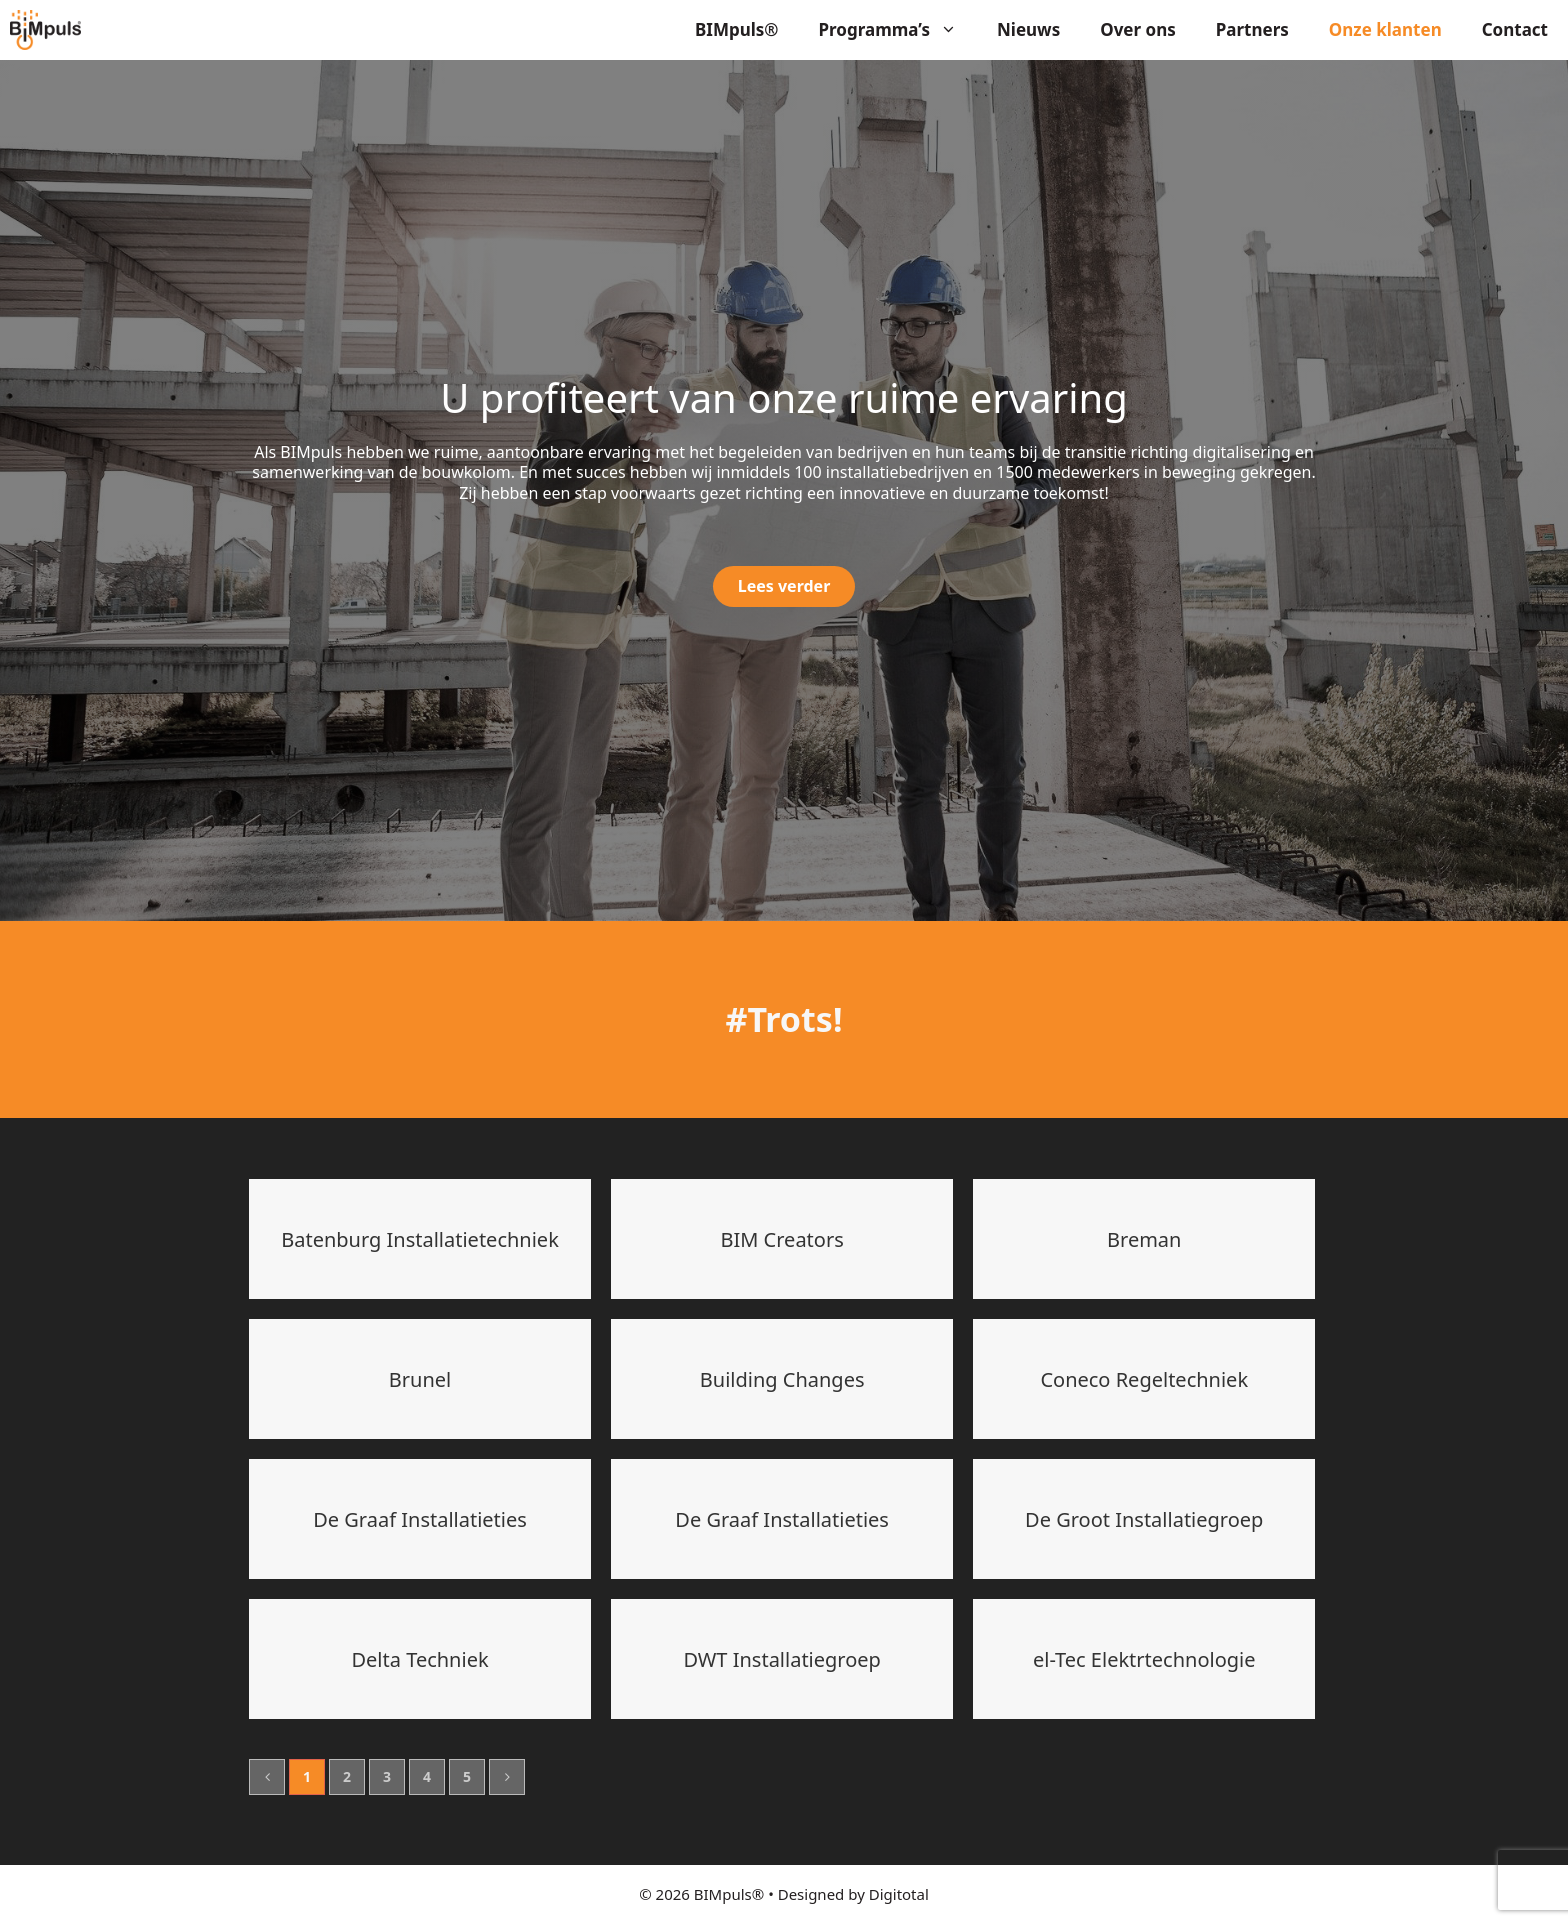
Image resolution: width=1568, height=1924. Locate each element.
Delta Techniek (419, 1660)
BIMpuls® (737, 29)
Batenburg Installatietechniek (420, 1240)
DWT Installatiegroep (782, 1660)
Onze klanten (1385, 29)
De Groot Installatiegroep (1144, 1520)
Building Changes (782, 1380)
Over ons (1138, 29)
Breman (1144, 1240)
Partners (1252, 29)
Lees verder (784, 586)
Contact (1515, 29)
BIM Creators (782, 1240)
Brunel (420, 1380)
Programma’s (898, 30)
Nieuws (1028, 29)
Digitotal (899, 1894)
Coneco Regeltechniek (1144, 1380)
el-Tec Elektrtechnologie (1144, 1660)
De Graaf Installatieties (420, 1520)
